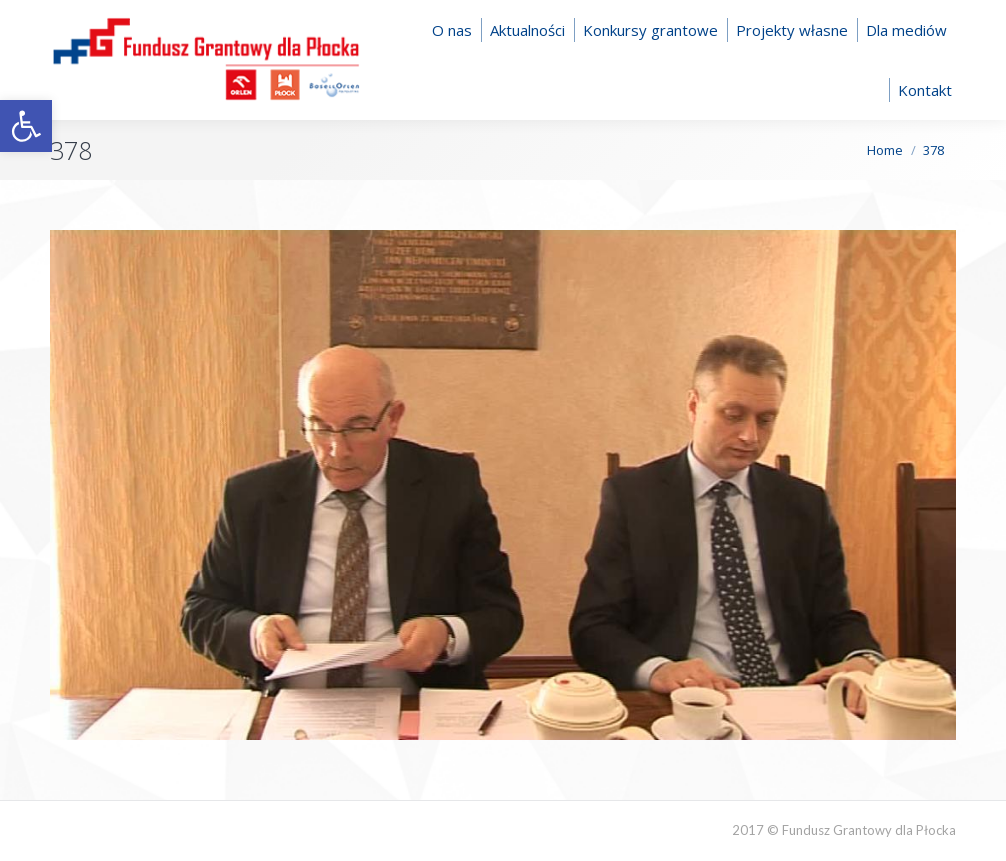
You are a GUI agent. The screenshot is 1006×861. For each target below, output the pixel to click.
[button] (26, 126)
